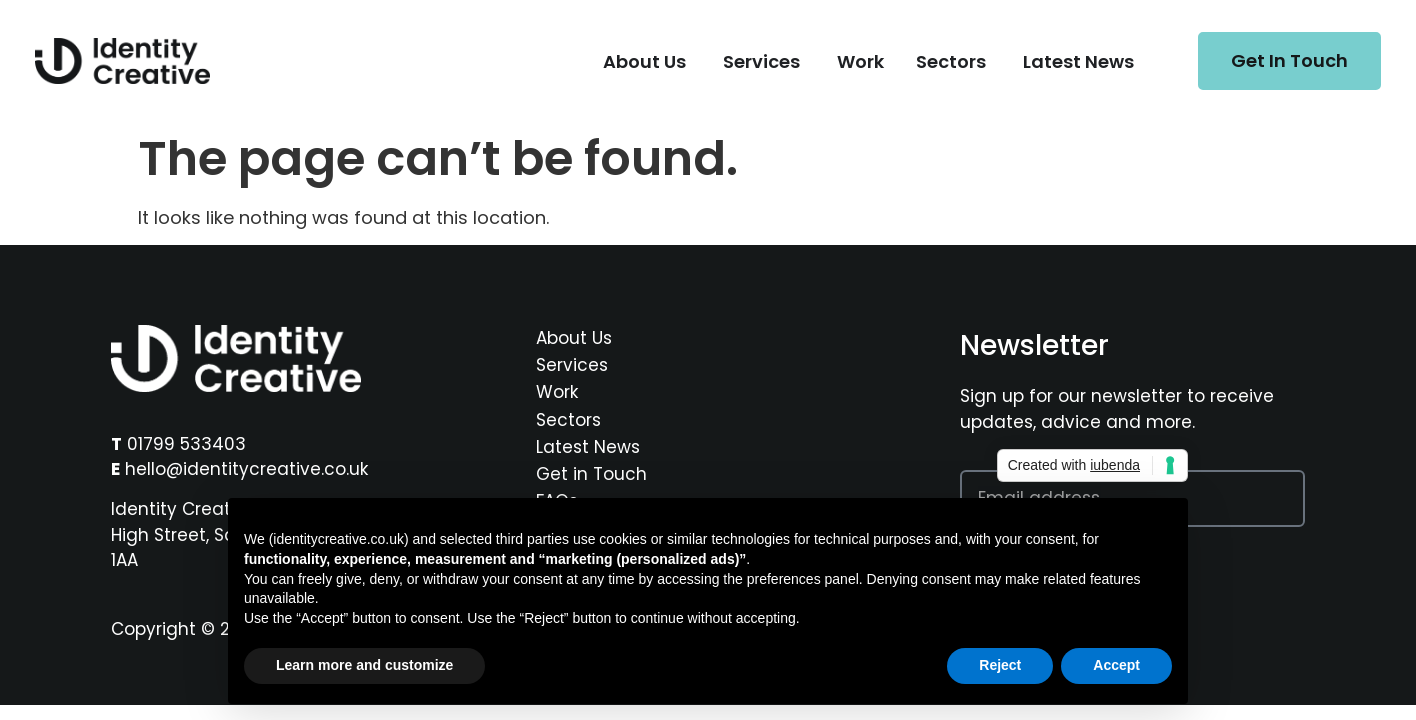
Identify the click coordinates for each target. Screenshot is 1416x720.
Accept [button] (1116, 665)
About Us (574, 338)
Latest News (588, 447)
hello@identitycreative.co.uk (246, 469)
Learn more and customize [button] (364, 665)
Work (557, 392)
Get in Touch (591, 474)
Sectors (568, 420)
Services (572, 365)
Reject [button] (1000, 665)
